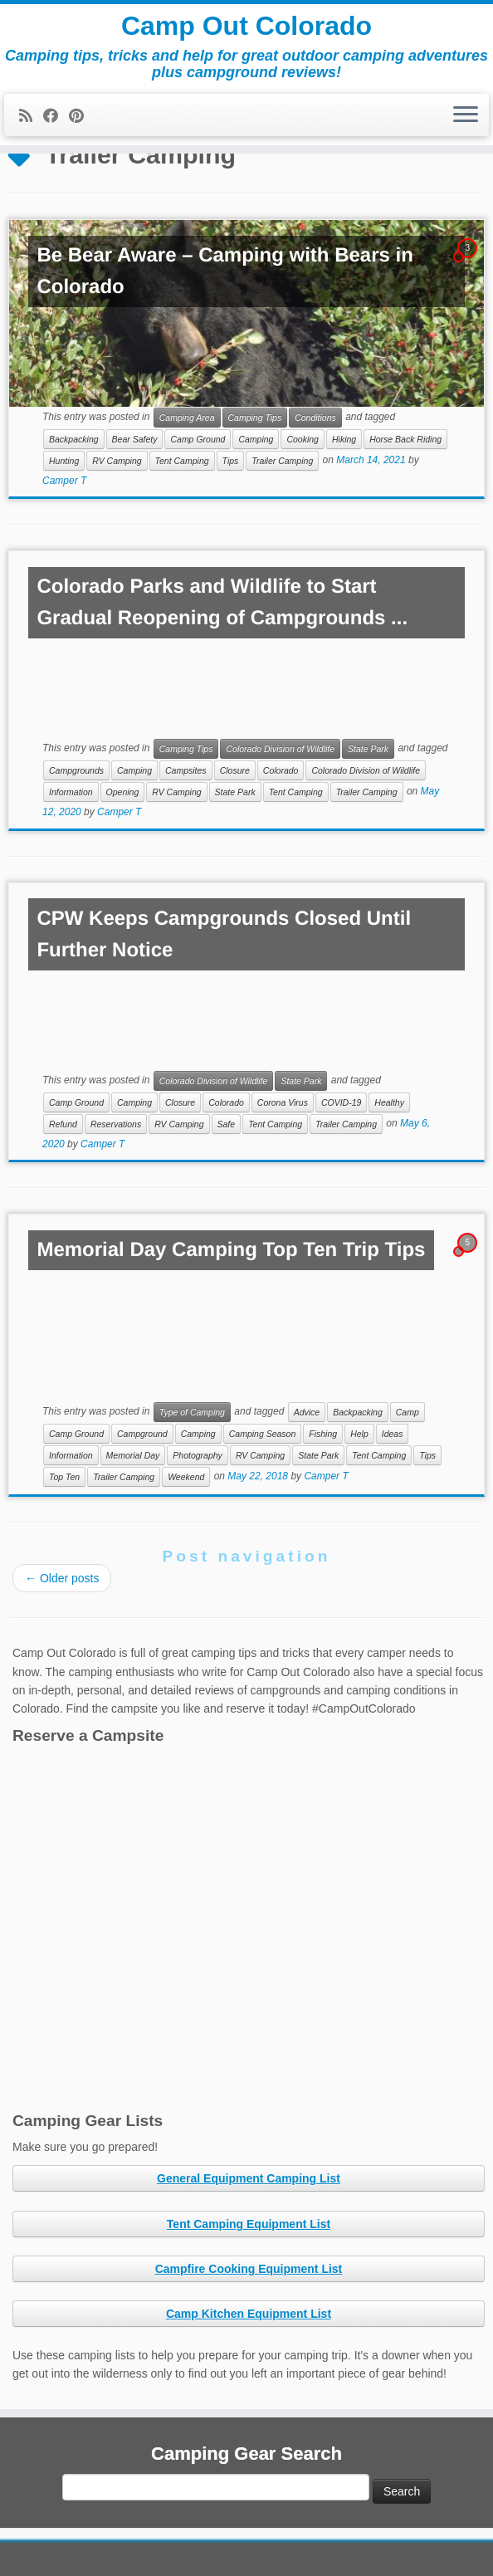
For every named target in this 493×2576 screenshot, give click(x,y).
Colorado (281, 770)
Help (359, 1434)
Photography (197, 1455)
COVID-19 (341, 1102)
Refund (63, 1124)
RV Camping (116, 461)
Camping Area (187, 418)
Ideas (392, 1434)
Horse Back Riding (405, 439)
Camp (407, 1412)
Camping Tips (255, 418)
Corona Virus (282, 1102)
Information (71, 792)
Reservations (115, 1124)
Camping (255, 439)
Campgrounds (76, 770)
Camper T (64, 480)
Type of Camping (192, 1412)
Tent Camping (182, 461)
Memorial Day (133, 1455)
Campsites (186, 770)
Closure (235, 770)
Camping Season (262, 1434)
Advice (307, 1412)
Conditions (315, 418)
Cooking (302, 439)
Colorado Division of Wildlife (280, 749)
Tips (230, 461)
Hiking (344, 439)
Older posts (62, 1578)
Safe (226, 1124)
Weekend (186, 1477)
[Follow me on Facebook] (56, 116)
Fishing (323, 1434)
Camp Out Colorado (246, 25)
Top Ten (64, 1477)
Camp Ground (197, 439)
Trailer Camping (282, 461)
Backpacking (74, 439)
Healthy (389, 1102)
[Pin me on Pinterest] (82, 116)
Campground (142, 1434)
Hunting (64, 461)
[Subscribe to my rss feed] (31, 116)
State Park (368, 749)
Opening (122, 792)
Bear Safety (135, 439)
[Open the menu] (465, 115)
